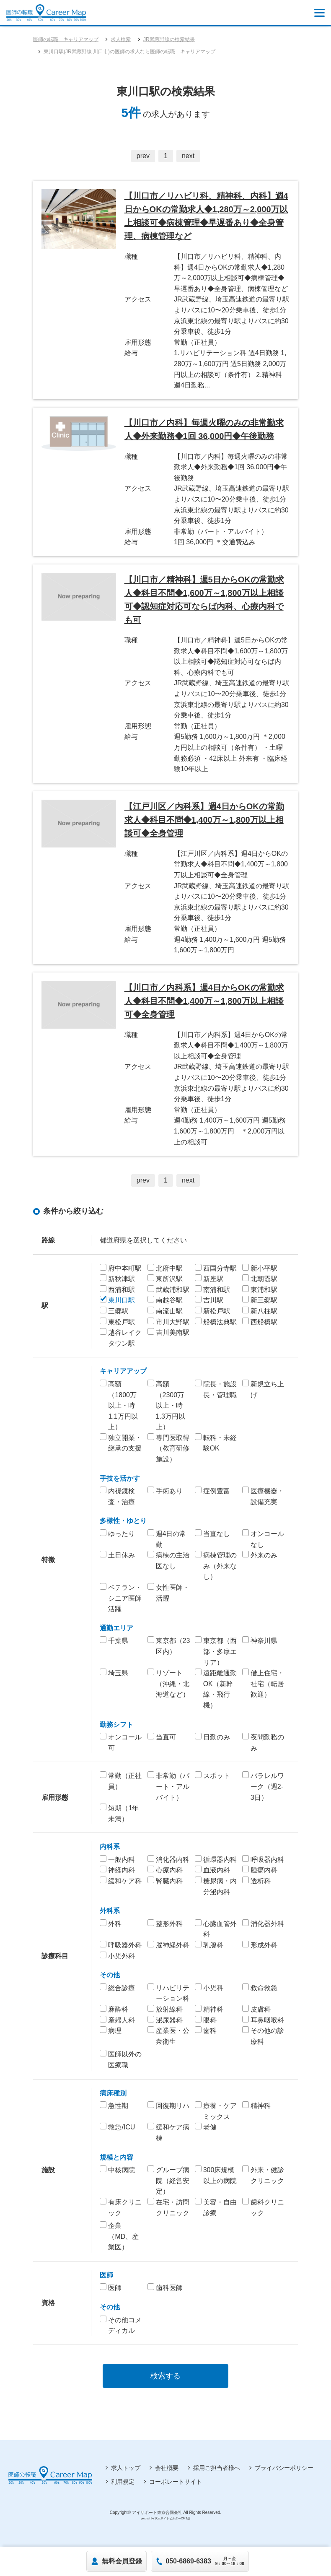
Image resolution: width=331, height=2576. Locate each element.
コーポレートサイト (175, 2485)
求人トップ (125, 2472)
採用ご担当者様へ (216, 2472)
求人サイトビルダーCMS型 (172, 2522)
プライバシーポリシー (284, 2472)
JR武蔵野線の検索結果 (169, 39)
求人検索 (121, 39)
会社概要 (166, 2472)
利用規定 (122, 2485)
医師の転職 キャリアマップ (65, 39)
